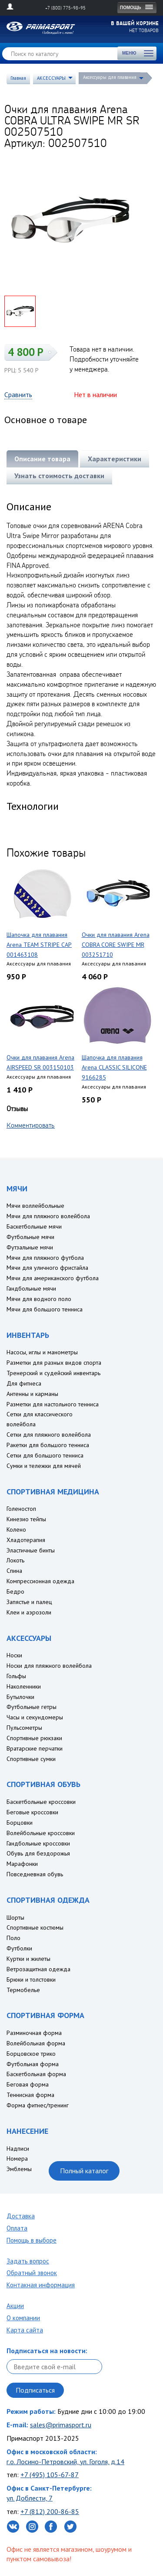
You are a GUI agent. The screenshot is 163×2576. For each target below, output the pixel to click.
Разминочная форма (34, 2033)
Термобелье (23, 1990)
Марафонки (22, 1864)
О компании (23, 2318)
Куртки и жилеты (28, 1959)
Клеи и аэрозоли (29, 1612)
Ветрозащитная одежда (38, 1969)
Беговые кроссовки (32, 1812)
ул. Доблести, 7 (30, 2498)
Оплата (17, 2228)
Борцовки (20, 1822)
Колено (16, 1529)
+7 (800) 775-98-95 (65, 7)
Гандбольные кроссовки (38, 1843)
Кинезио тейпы (26, 1519)
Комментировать (31, 1125)
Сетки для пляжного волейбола (49, 1434)
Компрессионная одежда (40, 1581)
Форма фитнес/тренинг (38, 2105)
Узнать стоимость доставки (59, 475)
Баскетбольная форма (36, 2074)
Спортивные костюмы (35, 1927)
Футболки (19, 1948)
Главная (18, 78)
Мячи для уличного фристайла (47, 1268)
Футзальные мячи (30, 1247)
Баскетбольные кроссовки (41, 1802)
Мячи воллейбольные (35, 1206)
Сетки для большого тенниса (45, 1455)
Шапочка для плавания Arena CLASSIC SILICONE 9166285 (114, 1067)
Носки (14, 1655)
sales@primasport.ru (60, 2424)
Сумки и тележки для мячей (44, 1466)
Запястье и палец (29, 1602)
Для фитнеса (24, 1383)
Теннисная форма (30, 2095)
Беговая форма (28, 2084)
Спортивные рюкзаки (34, 1738)
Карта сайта (25, 2330)
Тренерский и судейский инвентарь (53, 1373)
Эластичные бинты (31, 1550)
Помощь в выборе (32, 2240)
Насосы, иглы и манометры (42, 1352)
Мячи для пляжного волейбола (48, 1216)
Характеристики (114, 458)
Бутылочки (20, 1697)
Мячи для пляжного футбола (45, 1258)
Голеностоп (21, 1509)
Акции (15, 2306)
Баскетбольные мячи (34, 1226)
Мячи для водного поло (39, 1299)
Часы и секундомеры (35, 1717)
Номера (17, 2158)
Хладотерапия (26, 1540)
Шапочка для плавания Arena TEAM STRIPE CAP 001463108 (39, 945)
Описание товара (42, 458)
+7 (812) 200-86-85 (49, 2511)
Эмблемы (19, 2169)
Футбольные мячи (30, 1237)
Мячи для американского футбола (53, 1278)
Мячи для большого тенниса (45, 1309)
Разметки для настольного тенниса (53, 1404)
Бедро (15, 1591)
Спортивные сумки (31, 1759)
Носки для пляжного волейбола (49, 1666)
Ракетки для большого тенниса (48, 1445)
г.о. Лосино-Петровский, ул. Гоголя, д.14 (65, 2461)
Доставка (21, 2216)
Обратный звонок (32, 2273)
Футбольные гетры (32, 1707)
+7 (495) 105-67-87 (49, 2474)
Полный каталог (84, 2170)
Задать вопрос (28, 2261)
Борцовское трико (31, 2054)
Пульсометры (24, 1727)
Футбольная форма (33, 2064)
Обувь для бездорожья (38, 1853)
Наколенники (24, 1686)
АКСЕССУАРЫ (51, 78)
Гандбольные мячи (31, 1288)
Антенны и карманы (32, 1394)
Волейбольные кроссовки (41, 1833)
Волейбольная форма (36, 2043)
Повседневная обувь (35, 1874)
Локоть (15, 1560)
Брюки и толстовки (31, 1979)
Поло (13, 1938)
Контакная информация (41, 2285)
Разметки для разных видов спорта (54, 1362)
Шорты (15, 1917)
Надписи (18, 2148)
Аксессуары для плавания (109, 77)
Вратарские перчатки (35, 1748)
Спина (14, 1571)
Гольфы (16, 1676)
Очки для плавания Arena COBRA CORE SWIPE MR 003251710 (116, 945)
